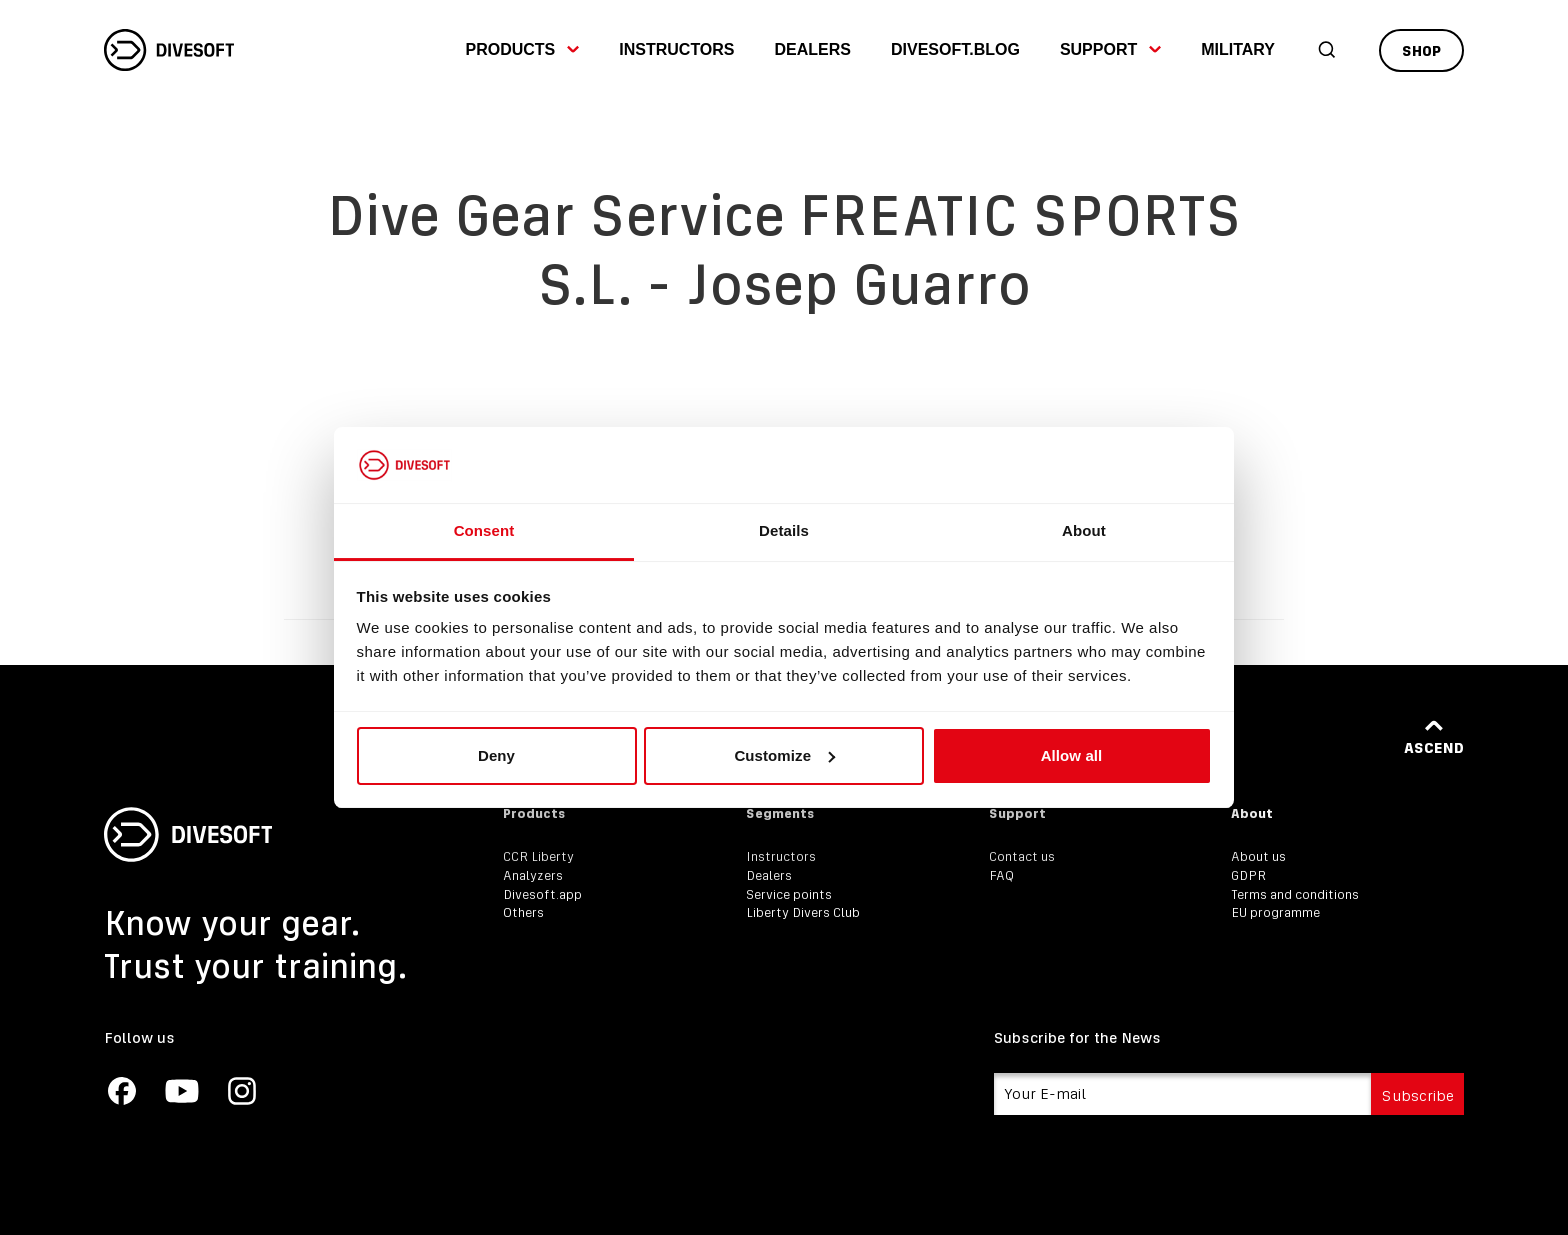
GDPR (1248, 875)
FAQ (1001, 875)
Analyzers (533, 875)
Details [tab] (784, 530)
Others (523, 912)
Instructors (676, 49)
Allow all (1072, 755)
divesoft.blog (955, 49)
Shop (1421, 50)
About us (1258, 856)
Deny (496, 755)
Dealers (813, 49)
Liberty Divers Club (803, 912)
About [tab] (1084, 530)
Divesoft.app (542, 894)
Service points (789, 894)
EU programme (1275, 912)
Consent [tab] (484, 530)
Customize (784, 755)
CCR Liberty (538, 856)
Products (522, 49)
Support (1110, 49)
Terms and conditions (1295, 894)
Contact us (1022, 856)
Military (1238, 49)
